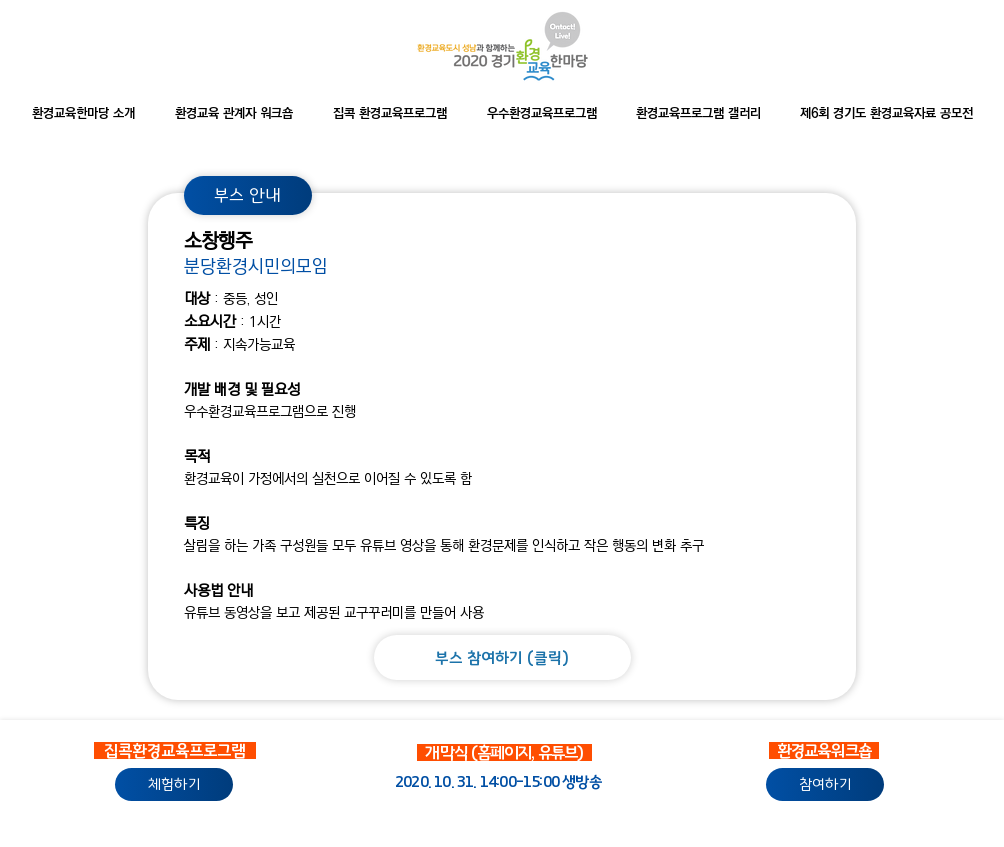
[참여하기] (825, 784)
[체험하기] (174, 784)
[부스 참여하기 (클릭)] (502, 657)
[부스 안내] (248, 195)
